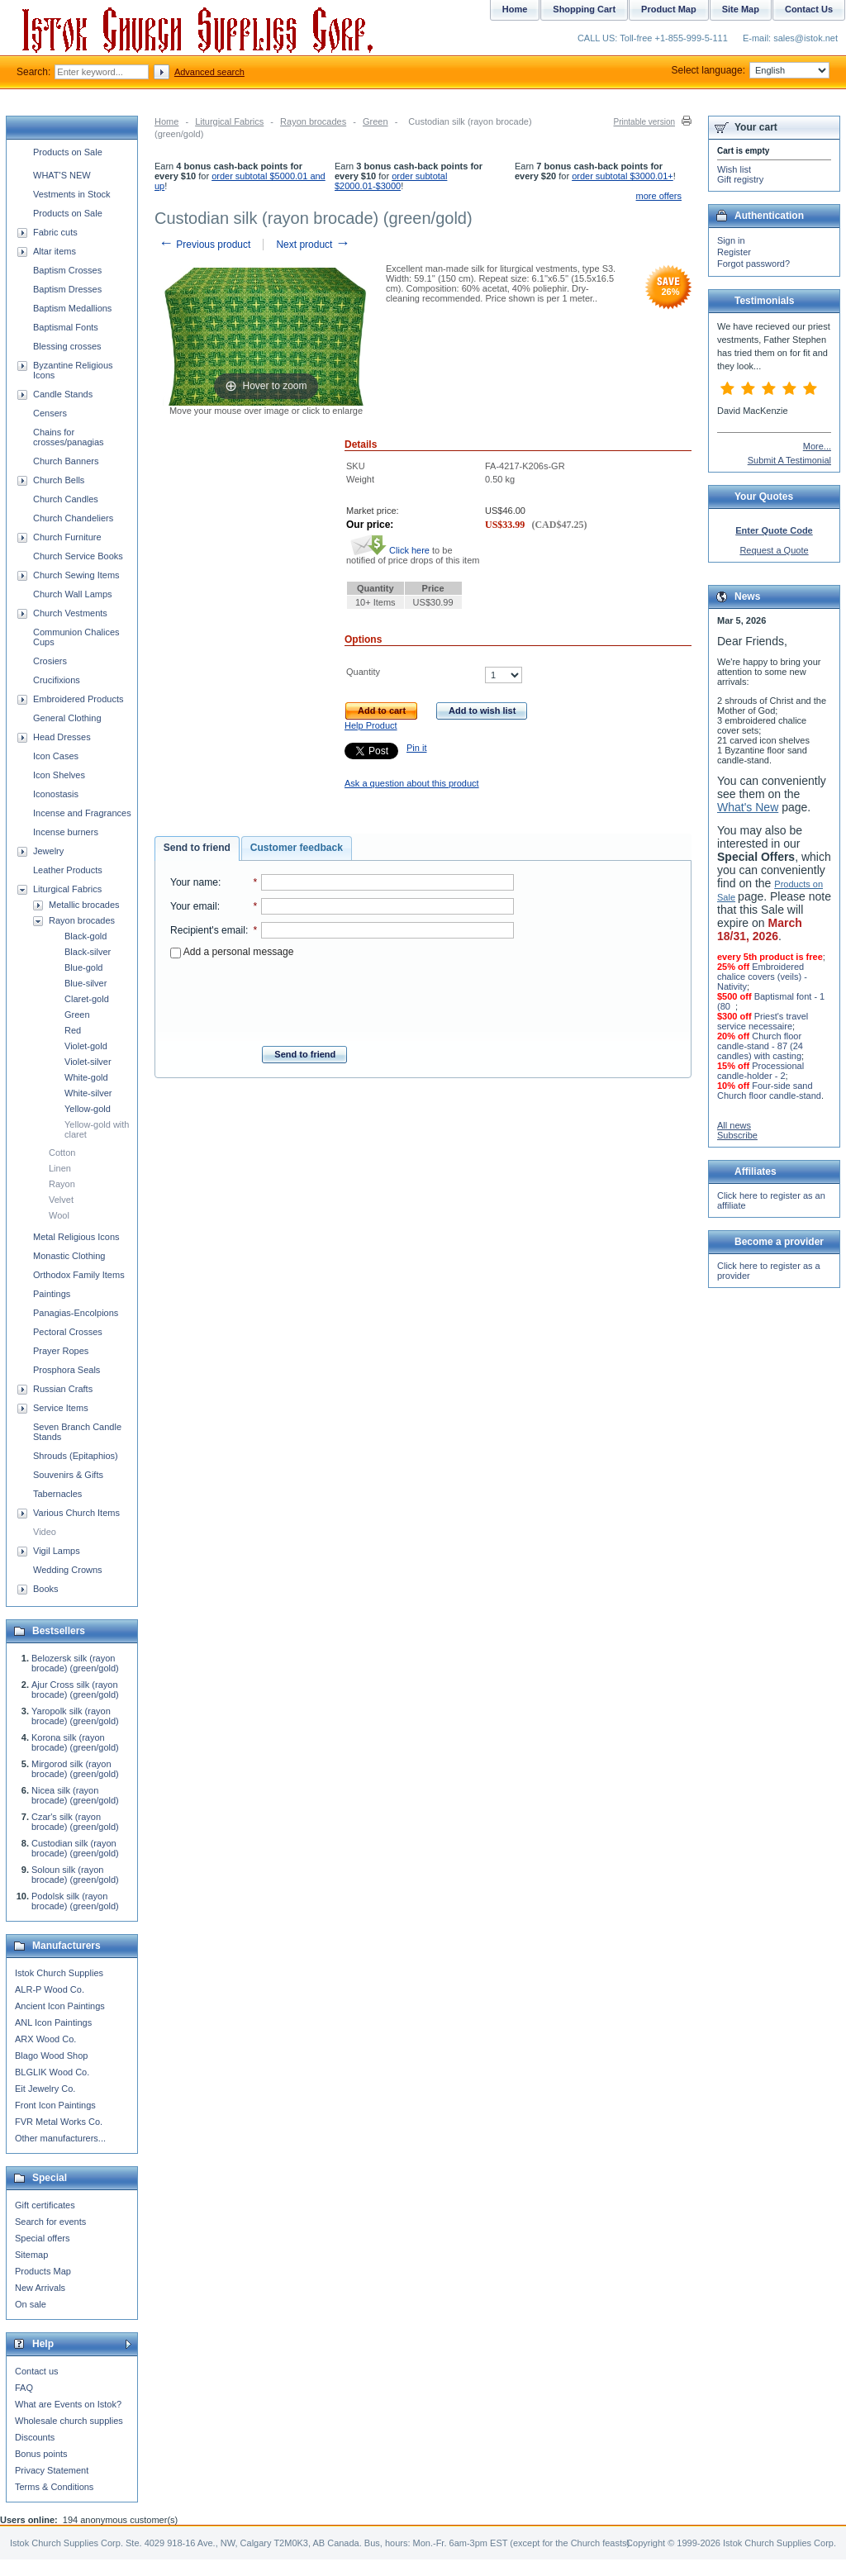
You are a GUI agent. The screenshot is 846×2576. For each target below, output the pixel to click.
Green (375, 121)
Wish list (734, 169)
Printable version (644, 121)
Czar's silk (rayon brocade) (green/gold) (75, 1822)
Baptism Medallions (72, 308)
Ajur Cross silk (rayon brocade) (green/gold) (75, 1689)
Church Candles (65, 499)
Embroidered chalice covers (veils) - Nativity (762, 976)
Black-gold (85, 936)
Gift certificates (45, 2205)
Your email (193, 906)
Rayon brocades (313, 121)
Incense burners (65, 832)
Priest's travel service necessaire (762, 1021)
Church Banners (66, 461)
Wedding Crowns (67, 1570)
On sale (30, 2304)
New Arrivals (40, 2288)
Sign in (731, 240)
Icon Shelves (59, 775)
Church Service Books (78, 556)
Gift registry (740, 179)
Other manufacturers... (60, 2138)
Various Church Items (76, 1513)
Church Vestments (70, 613)
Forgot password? (753, 264)
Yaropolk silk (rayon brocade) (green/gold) (75, 1716)
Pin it (416, 748)
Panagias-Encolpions (75, 1313)
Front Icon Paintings (55, 2105)
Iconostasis (55, 794)
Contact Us (809, 9)
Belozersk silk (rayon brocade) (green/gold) (75, 1663)
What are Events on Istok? (68, 2404)
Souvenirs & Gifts (68, 1475)
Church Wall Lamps (72, 594)
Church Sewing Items (76, 575)
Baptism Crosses (67, 270)
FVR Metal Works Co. (58, 2122)
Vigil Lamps (56, 1551)
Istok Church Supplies (59, 1973)
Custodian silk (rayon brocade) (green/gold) (75, 1848)
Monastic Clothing (69, 1256)
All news (734, 1125)
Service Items (60, 1408)
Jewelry (48, 851)
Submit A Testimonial (789, 460)
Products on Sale (67, 152)
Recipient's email (207, 930)
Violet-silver (88, 1062)
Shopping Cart (584, 9)
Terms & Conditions (54, 2487)
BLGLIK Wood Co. (52, 2072)
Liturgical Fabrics (229, 121)
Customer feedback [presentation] (296, 847)
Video (44, 1532)
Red (72, 1030)
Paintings (51, 1294)
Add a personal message (231, 952)
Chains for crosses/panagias (68, 437)
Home (166, 121)
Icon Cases (55, 756)
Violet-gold (85, 1046)
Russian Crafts (63, 1389)
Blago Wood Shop (51, 2055)
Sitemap (31, 2255)
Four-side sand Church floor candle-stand (769, 1090)
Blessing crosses (67, 346)
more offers (659, 196)
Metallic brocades (84, 905)
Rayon (62, 1184)
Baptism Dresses (67, 289)
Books (46, 1589)
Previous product (204, 244)
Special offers (42, 2238)
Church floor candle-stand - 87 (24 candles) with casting (760, 1046)
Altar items (54, 251)
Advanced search (209, 72)
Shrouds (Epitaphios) (75, 1456)
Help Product (371, 725)
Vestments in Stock (72, 194)
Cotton (62, 1152)
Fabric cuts (55, 232)
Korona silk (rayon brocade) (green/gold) (75, 1742)
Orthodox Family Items (79, 1275)
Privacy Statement (51, 2470)
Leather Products (67, 870)
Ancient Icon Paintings (60, 2006)
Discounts (35, 2437)
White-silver (88, 1093)
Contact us (37, 2371)
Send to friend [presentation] (197, 847)
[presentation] (342, 997)
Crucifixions (56, 680)
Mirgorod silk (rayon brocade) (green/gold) (75, 1769)
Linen (60, 1168)
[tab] (197, 848)
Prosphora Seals (66, 1370)
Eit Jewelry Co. (45, 2089)
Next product (312, 244)
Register (734, 252)
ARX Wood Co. (45, 2039)
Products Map (43, 2271)
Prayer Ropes (60, 1351)
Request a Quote (773, 550)
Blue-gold (83, 967)
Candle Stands (63, 394)
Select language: (750, 70)
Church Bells (58, 480)
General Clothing (67, 718)
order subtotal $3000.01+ (622, 176)
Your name (194, 882)
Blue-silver (85, 983)
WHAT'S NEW (62, 175)
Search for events (50, 2222)
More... (817, 446)
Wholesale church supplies (69, 2421)
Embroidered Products (78, 699)
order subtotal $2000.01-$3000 (391, 181)
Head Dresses (62, 737)
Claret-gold (86, 999)
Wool (59, 1215)
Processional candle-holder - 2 (760, 1071)
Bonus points (41, 2454)
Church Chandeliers (73, 518)
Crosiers (50, 661)
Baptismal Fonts (65, 327)
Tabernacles (57, 1494)
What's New (747, 807)
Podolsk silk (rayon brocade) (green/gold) (75, 1901)
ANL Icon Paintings (53, 2022)
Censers (50, 413)
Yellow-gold (87, 1109)
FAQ (24, 2388)
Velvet (61, 1200)
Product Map (668, 9)
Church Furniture (67, 537)
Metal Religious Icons (76, 1237)
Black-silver (87, 952)
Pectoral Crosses (67, 1332)
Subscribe (737, 1135)
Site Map (740, 9)
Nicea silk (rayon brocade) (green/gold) (75, 1795)
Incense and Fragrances (82, 813)
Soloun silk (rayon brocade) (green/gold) (75, 1874)
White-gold (86, 1077)
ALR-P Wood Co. (49, 1989)
